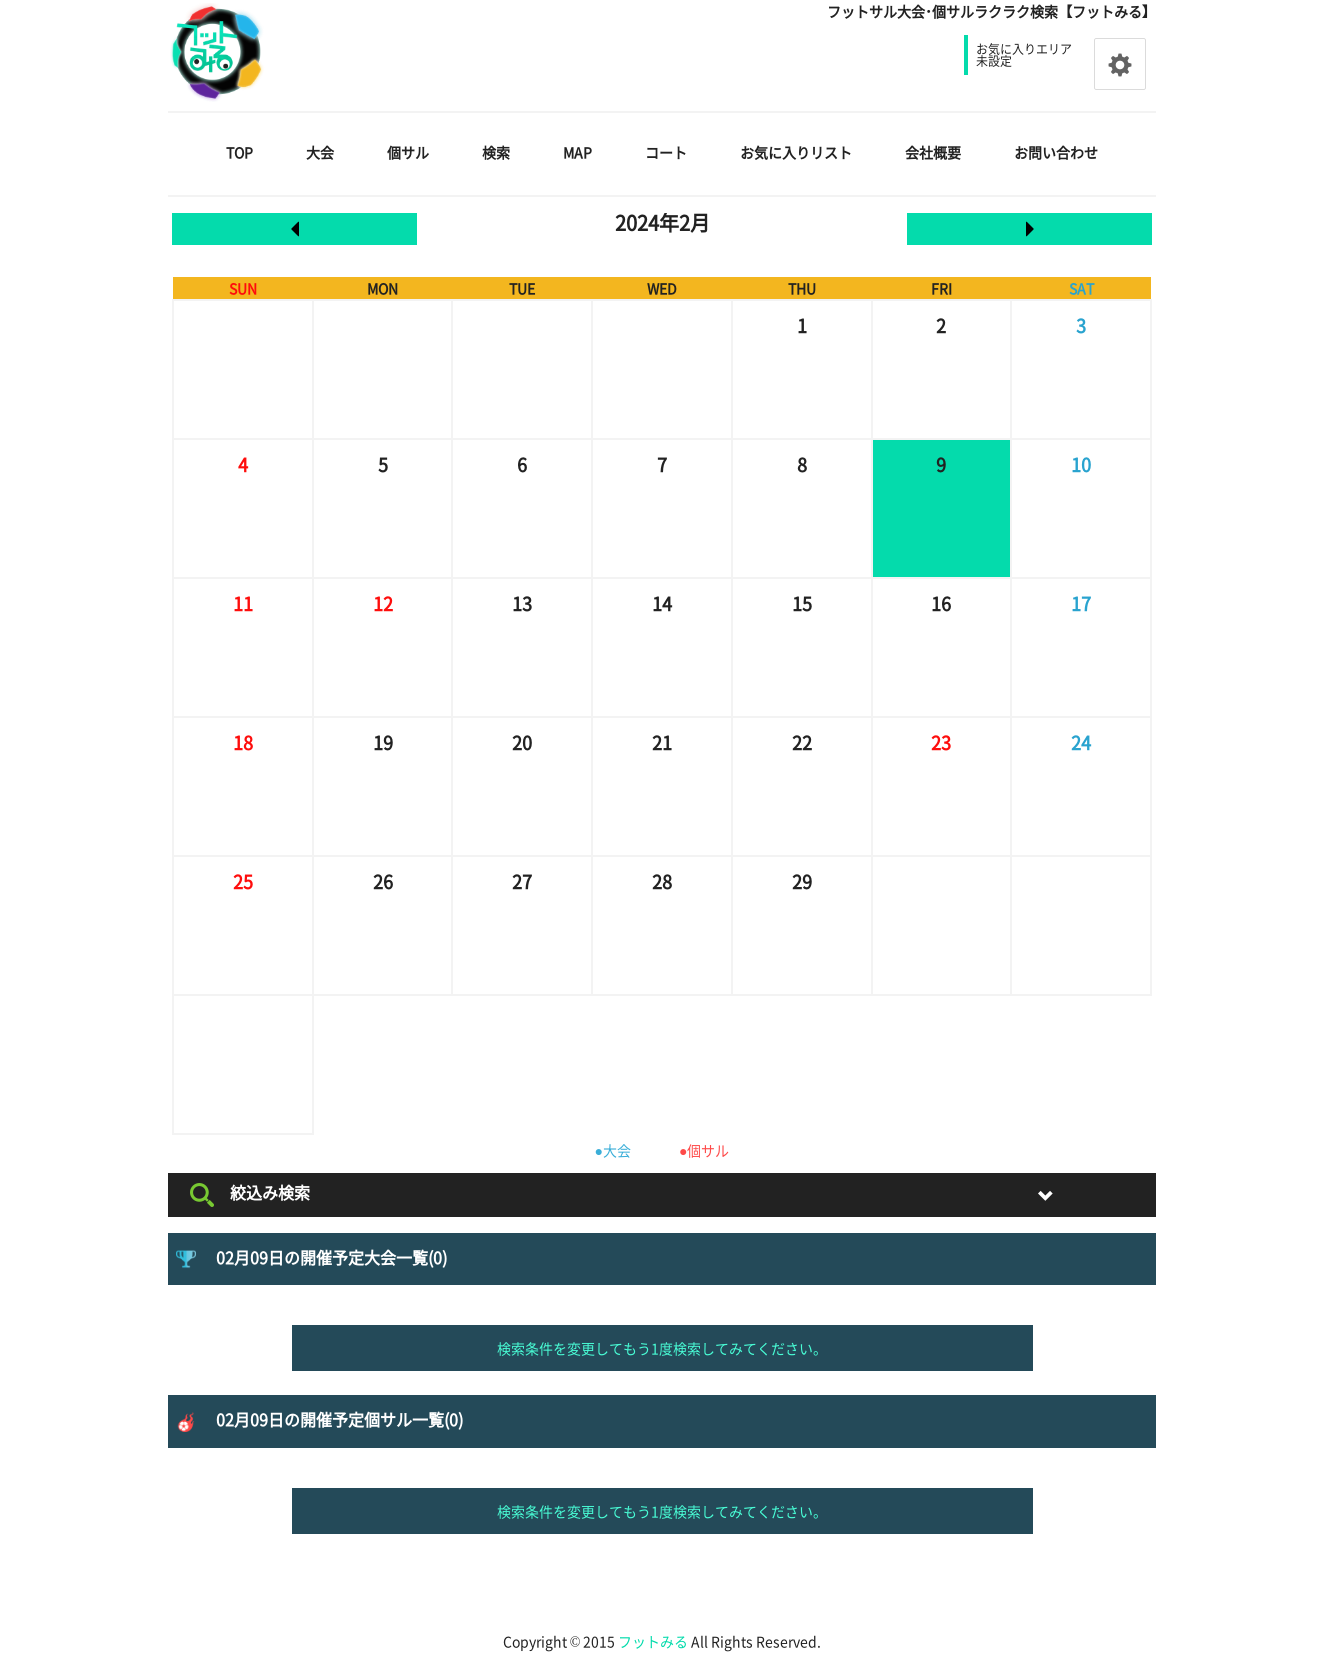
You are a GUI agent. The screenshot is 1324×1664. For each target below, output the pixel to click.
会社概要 (933, 152)
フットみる (653, 1641)
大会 (320, 152)
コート (666, 152)
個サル (408, 152)
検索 (496, 152)
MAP (577, 152)
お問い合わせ (1056, 152)
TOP (239, 152)
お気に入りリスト (796, 152)
